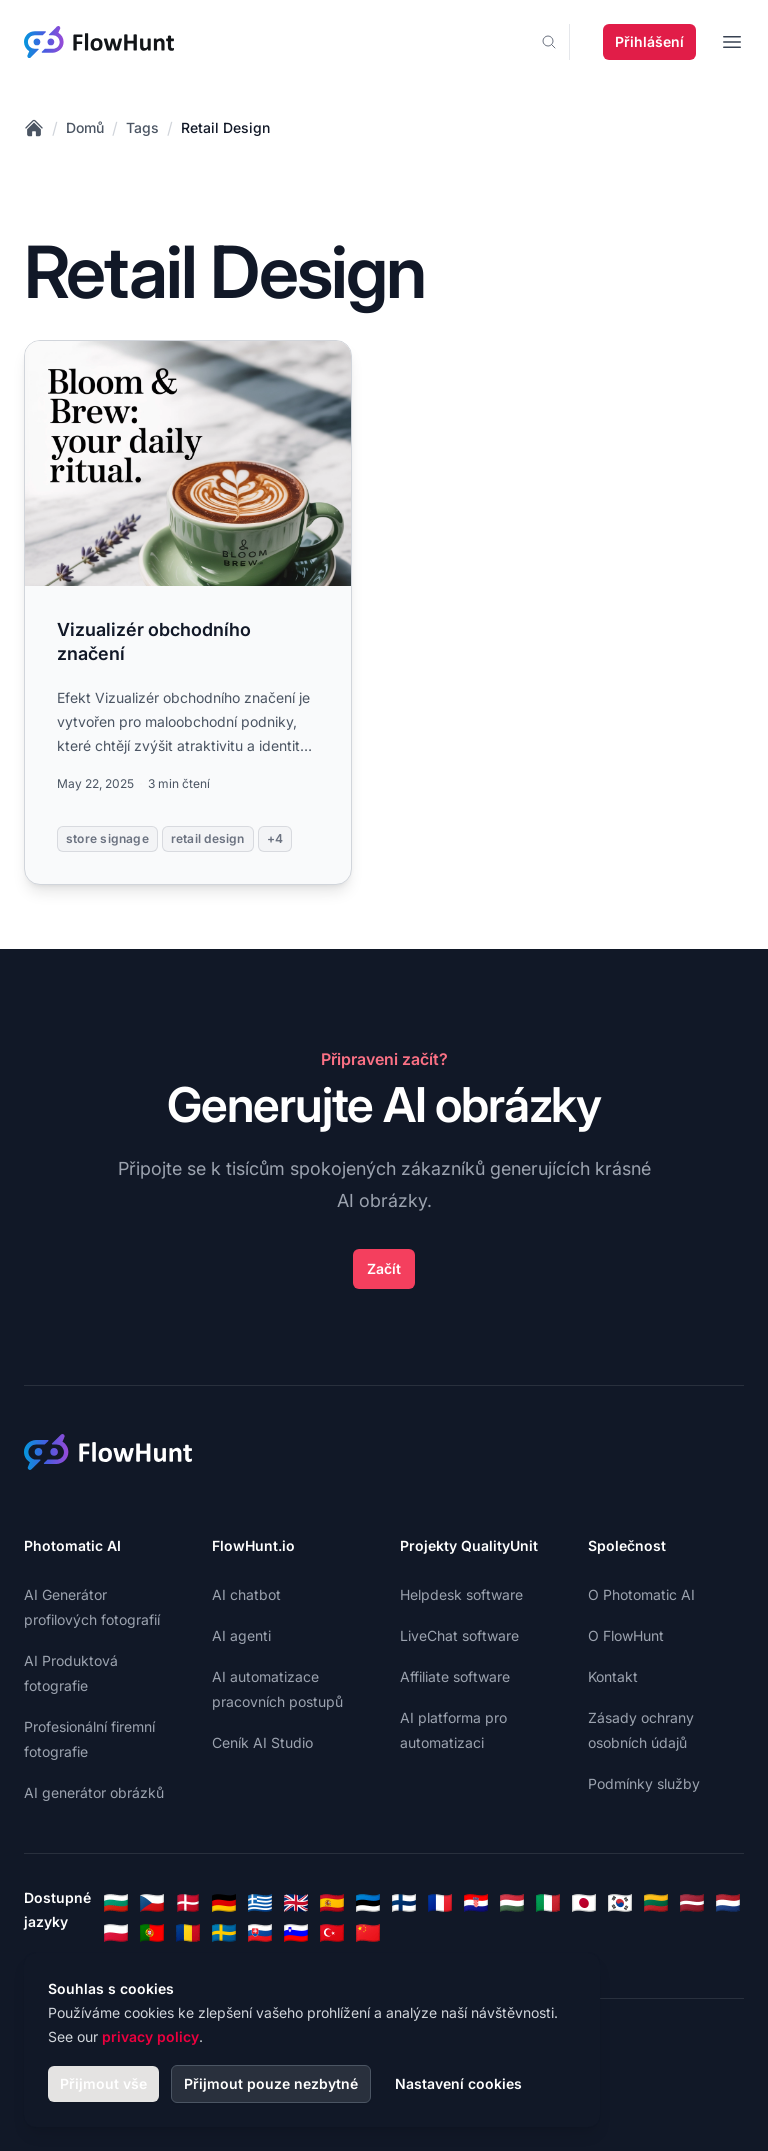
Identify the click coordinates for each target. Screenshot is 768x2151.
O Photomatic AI (641, 1594)
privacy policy (150, 2036)
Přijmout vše (103, 2083)
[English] (296, 1903)
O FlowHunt (626, 1635)
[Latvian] (692, 1903)
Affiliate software (455, 1676)
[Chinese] (368, 1933)
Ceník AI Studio (262, 1742)
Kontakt (613, 1676)
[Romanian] (188, 1933)
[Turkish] (332, 1933)
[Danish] (188, 1903)
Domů (85, 127)
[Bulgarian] (116, 1903)
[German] (224, 1903)
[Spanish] (332, 1903)
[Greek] (260, 1903)
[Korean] (620, 1903)
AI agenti (241, 1635)
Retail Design (225, 127)
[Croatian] (476, 1903)
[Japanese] (584, 1903)
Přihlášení (649, 41)
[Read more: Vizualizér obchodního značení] (188, 612)
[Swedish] (224, 1933)
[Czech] (152, 1903)
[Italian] (548, 1903)
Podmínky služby (644, 1783)
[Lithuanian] (656, 1903)
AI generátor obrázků (94, 1792)
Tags (142, 127)
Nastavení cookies (458, 2083)
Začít (384, 1268)
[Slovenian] (296, 1933)
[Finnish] (404, 1903)
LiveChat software (459, 1635)
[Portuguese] (152, 1933)
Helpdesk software (461, 1594)
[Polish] (116, 1933)
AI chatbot (246, 1594)
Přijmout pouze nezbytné (271, 2083)
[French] (440, 1903)
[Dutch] (728, 1903)
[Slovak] (260, 1933)
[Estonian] (368, 1903)
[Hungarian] (512, 1903)
